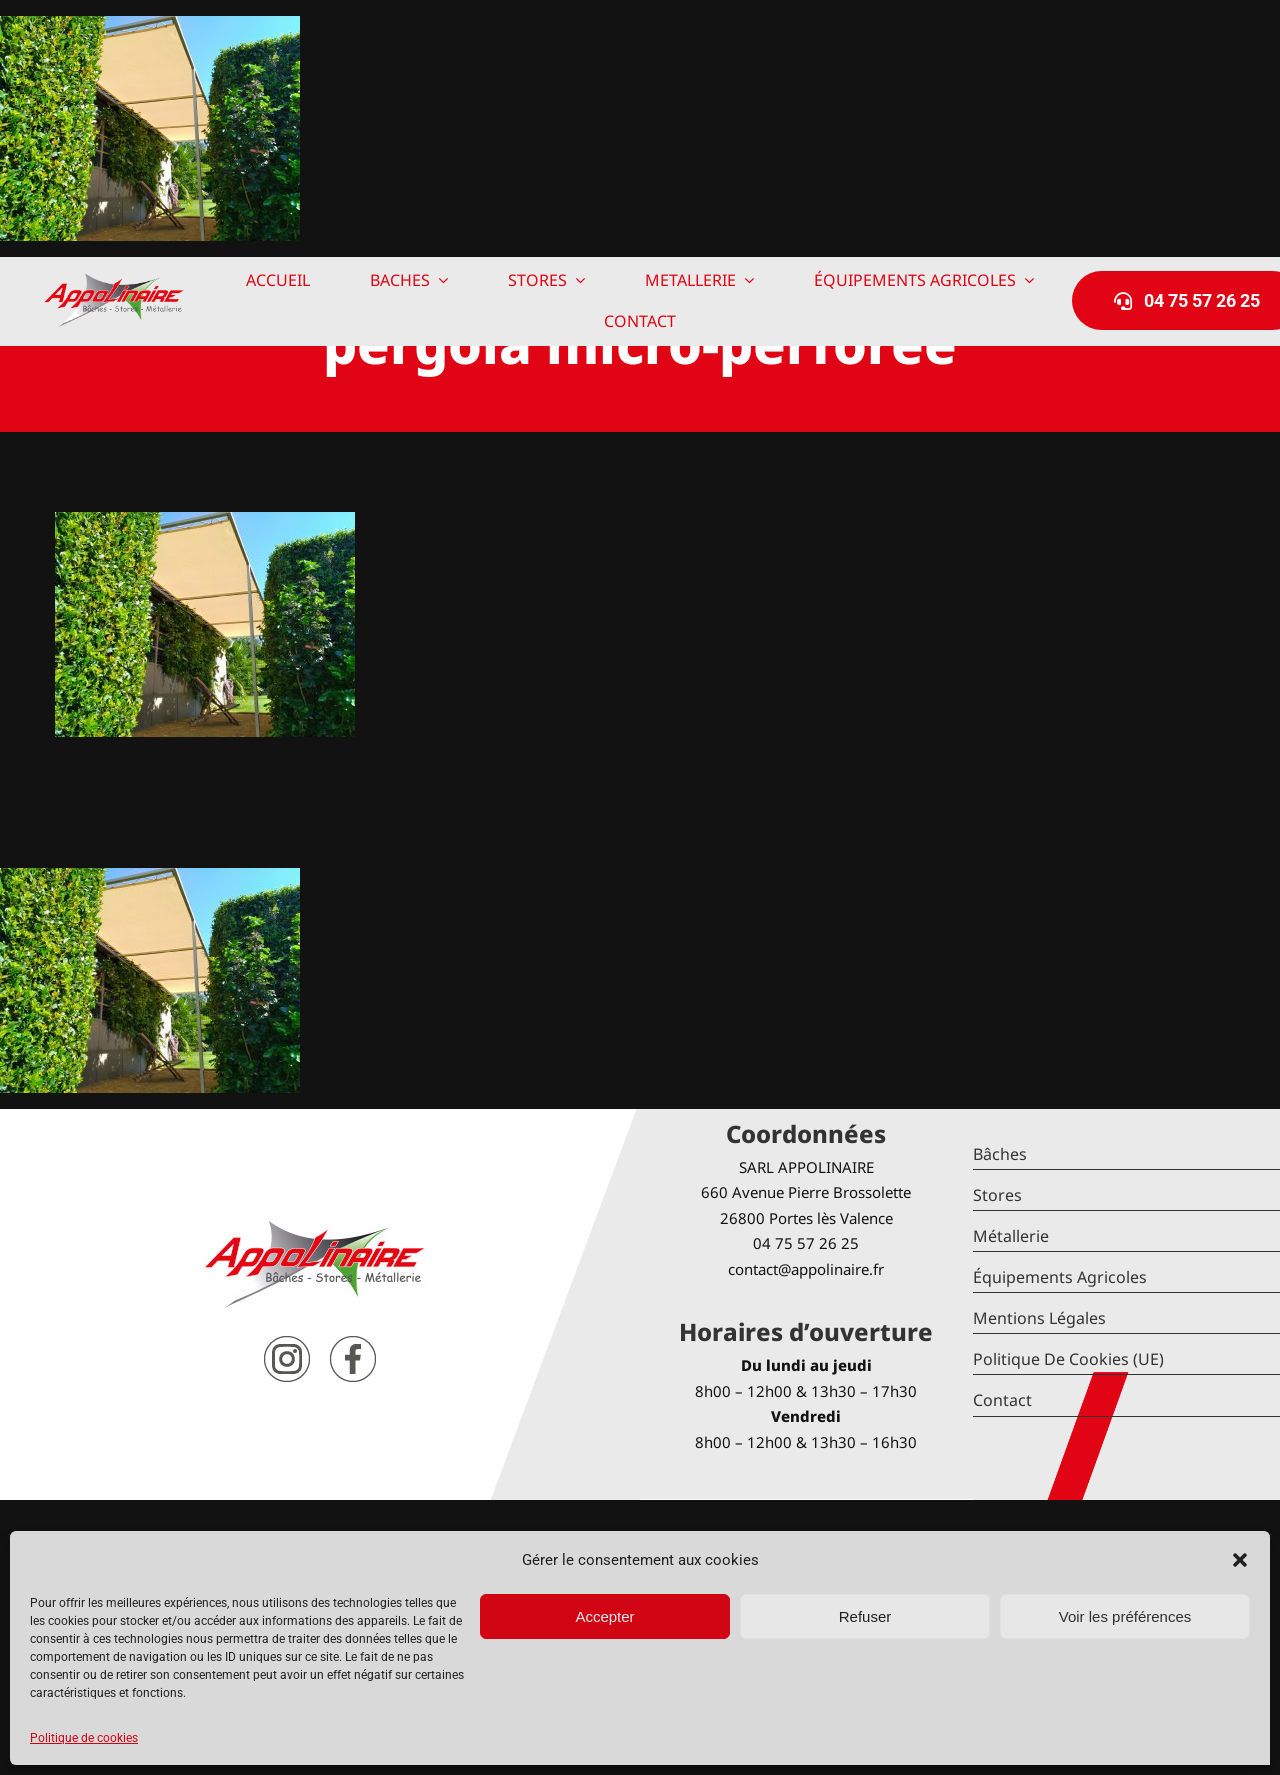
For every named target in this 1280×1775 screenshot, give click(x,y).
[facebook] (353, 1343)
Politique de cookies (84, 1738)
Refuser (865, 1616)
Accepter (604, 1616)
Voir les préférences (1125, 1616)
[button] (1240, 1560)
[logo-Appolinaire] (114, 280)
